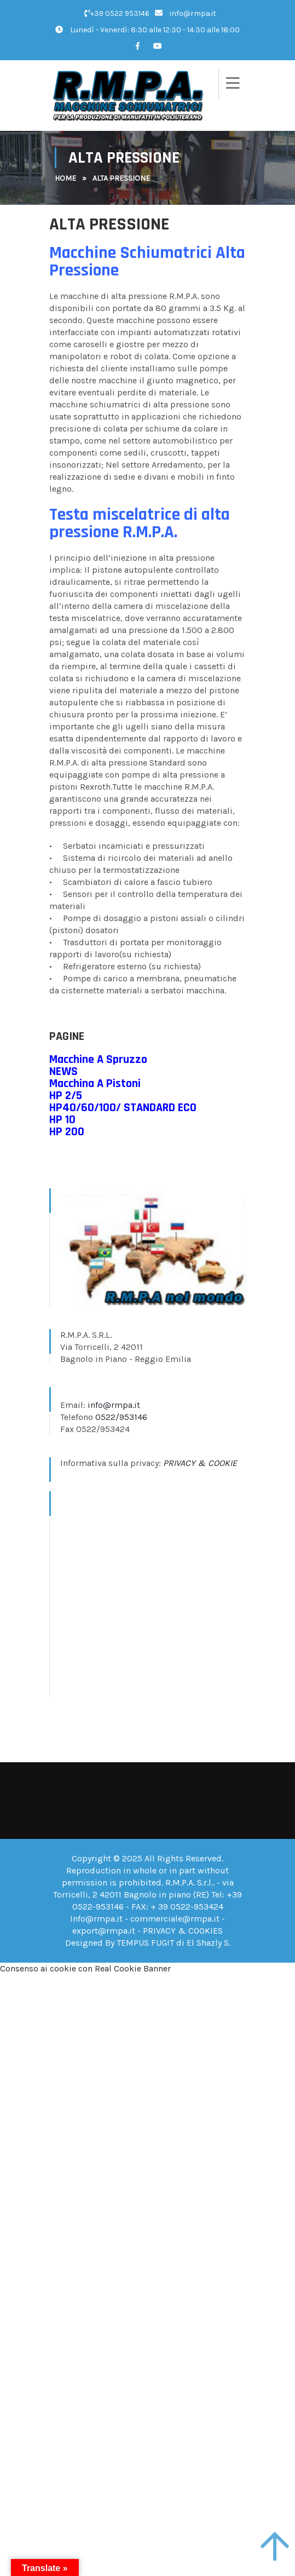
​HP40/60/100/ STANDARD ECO (122, 1108)
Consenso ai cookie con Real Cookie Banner (85, 1968)
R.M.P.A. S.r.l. (189, 1882)
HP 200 (66, 1132)
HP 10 (62, 1120)
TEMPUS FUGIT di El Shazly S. (173, 1942)
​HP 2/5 (65, 1095)
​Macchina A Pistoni (95, 1083)
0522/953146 (121, 1417)
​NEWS (63, 1071)
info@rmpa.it (185, 13)
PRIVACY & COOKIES (183, 1930)
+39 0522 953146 (116, 13)
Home (65, 178)
